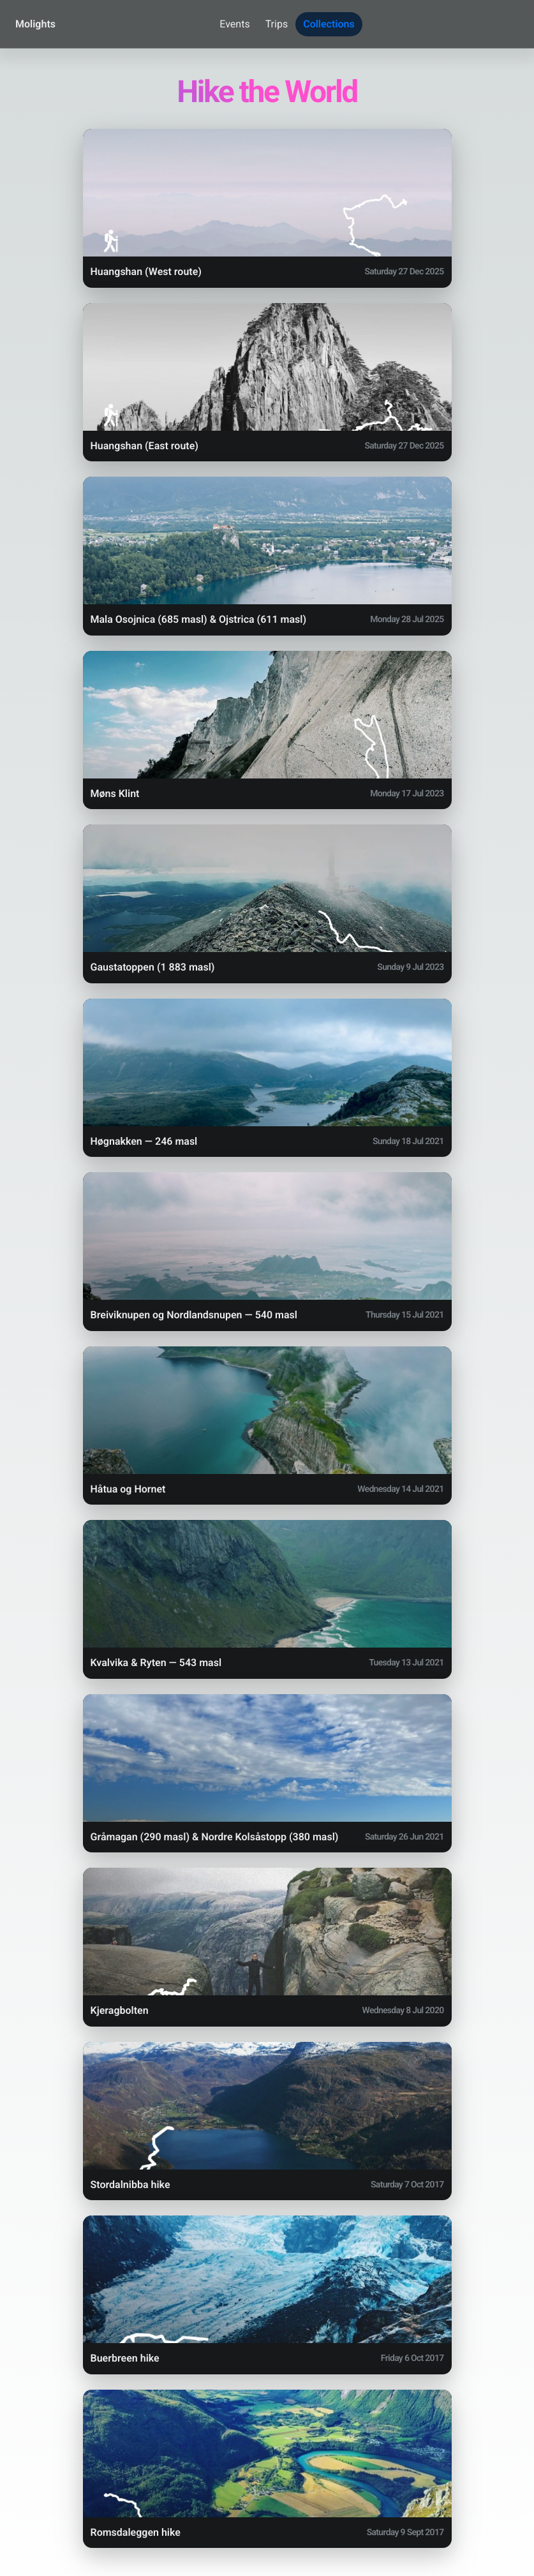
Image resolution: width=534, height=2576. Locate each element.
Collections (329, 24)
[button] (267, 208)
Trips (276, 24)
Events (234, 24)
